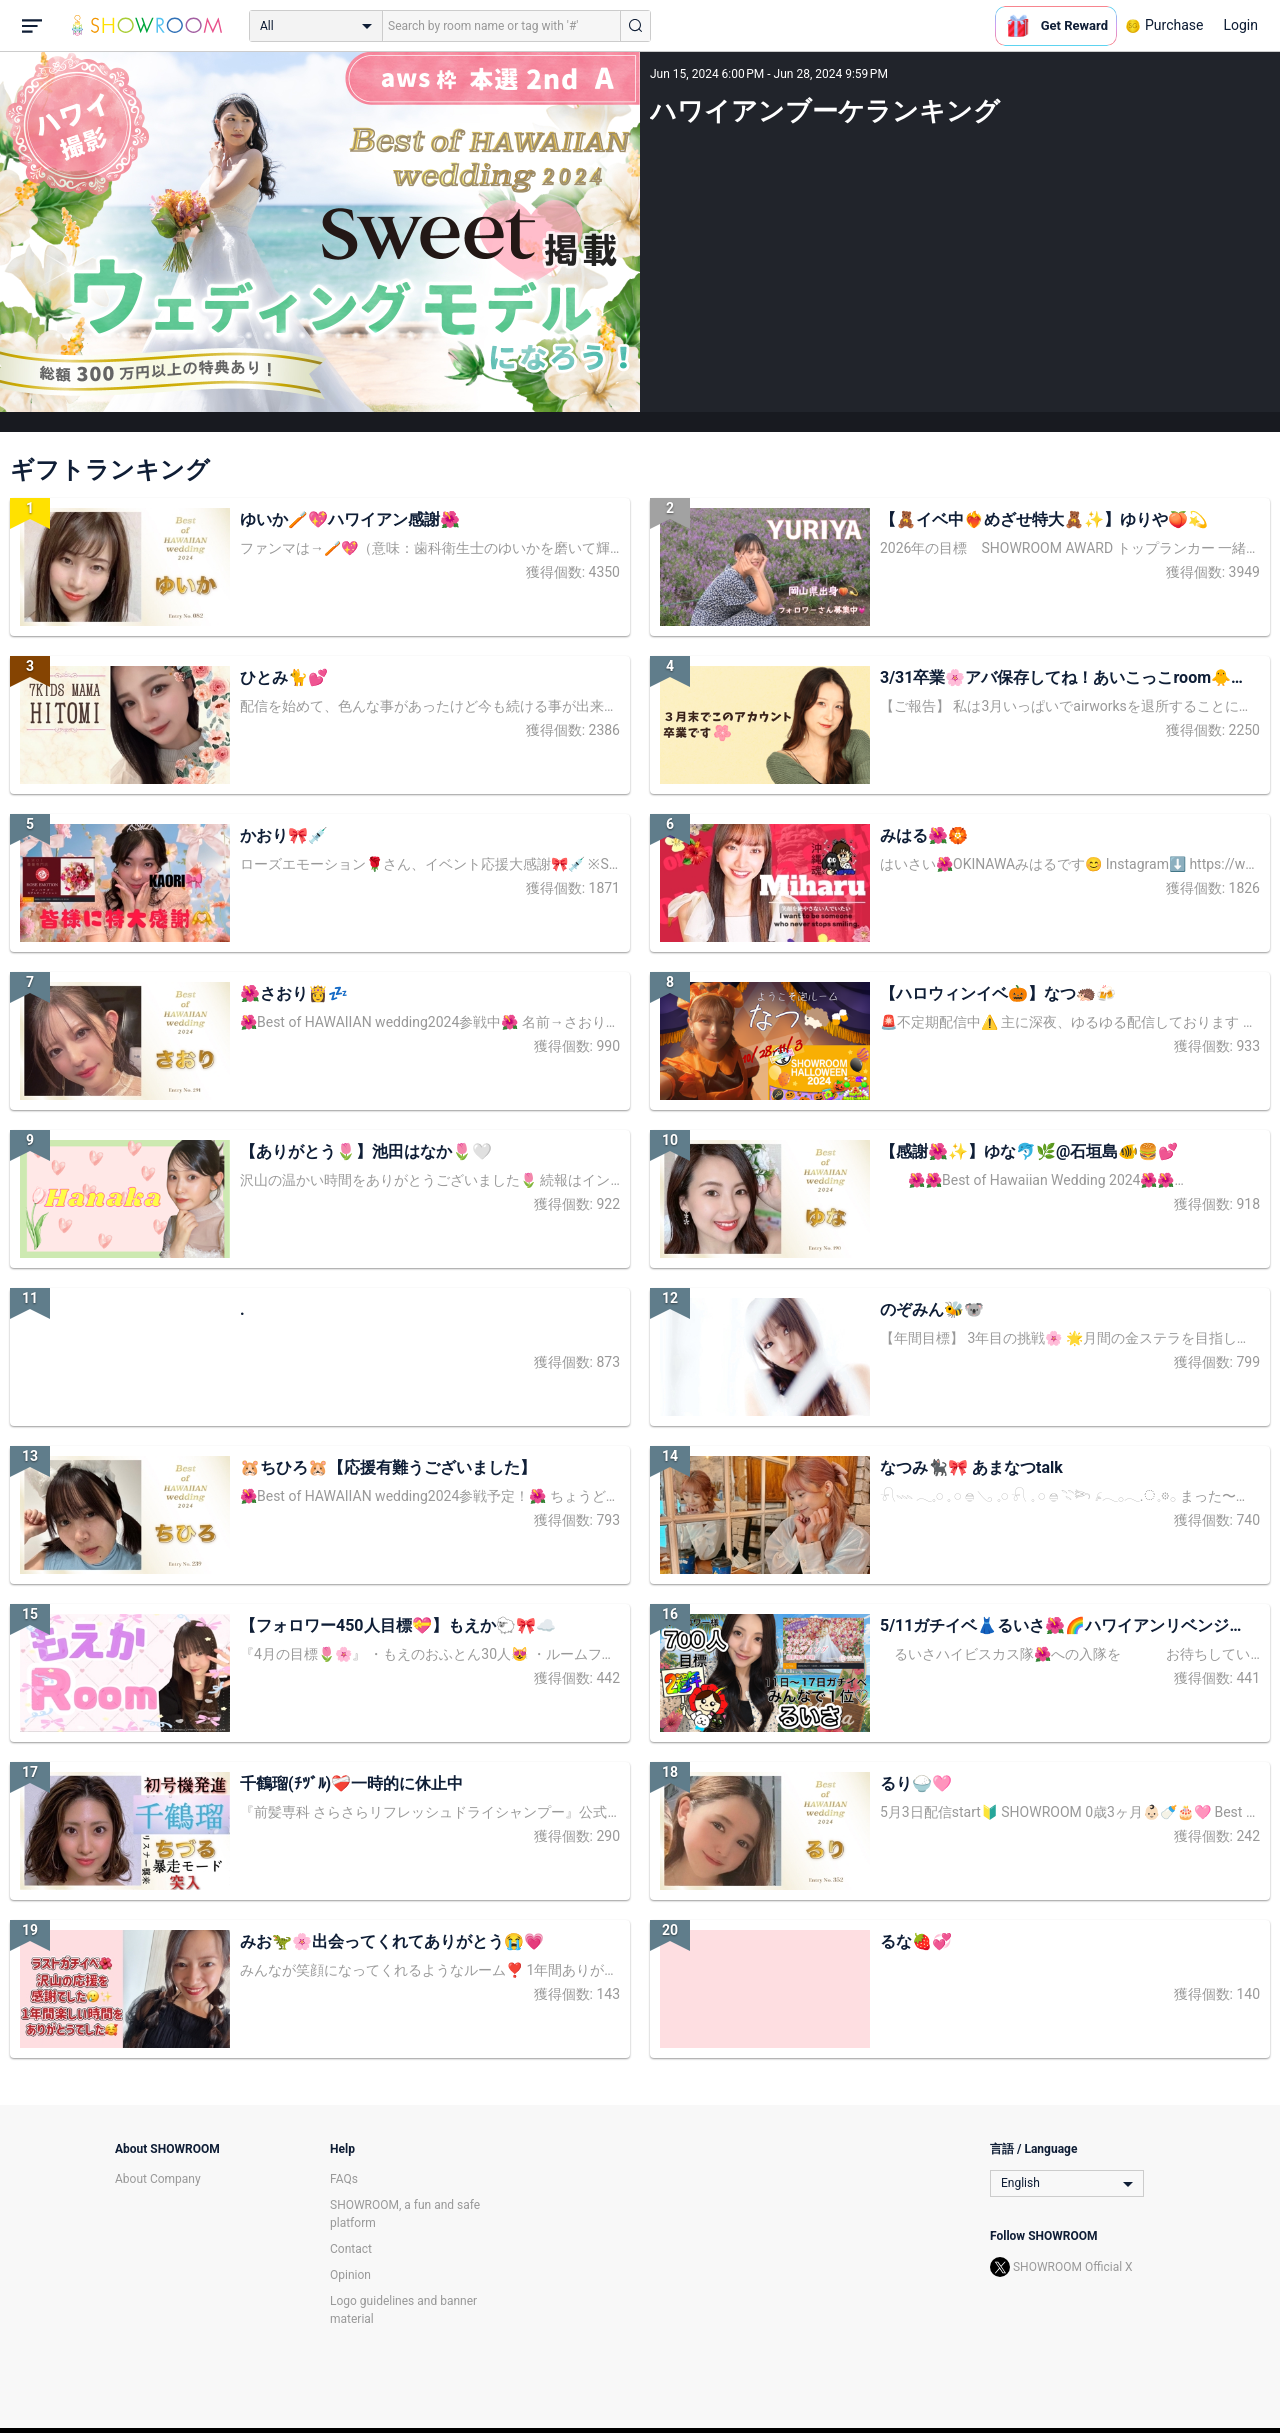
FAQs (344, 2179)
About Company (158, 2179)
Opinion (350, 2275)
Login (1240, 25)
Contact (351, 2249)
